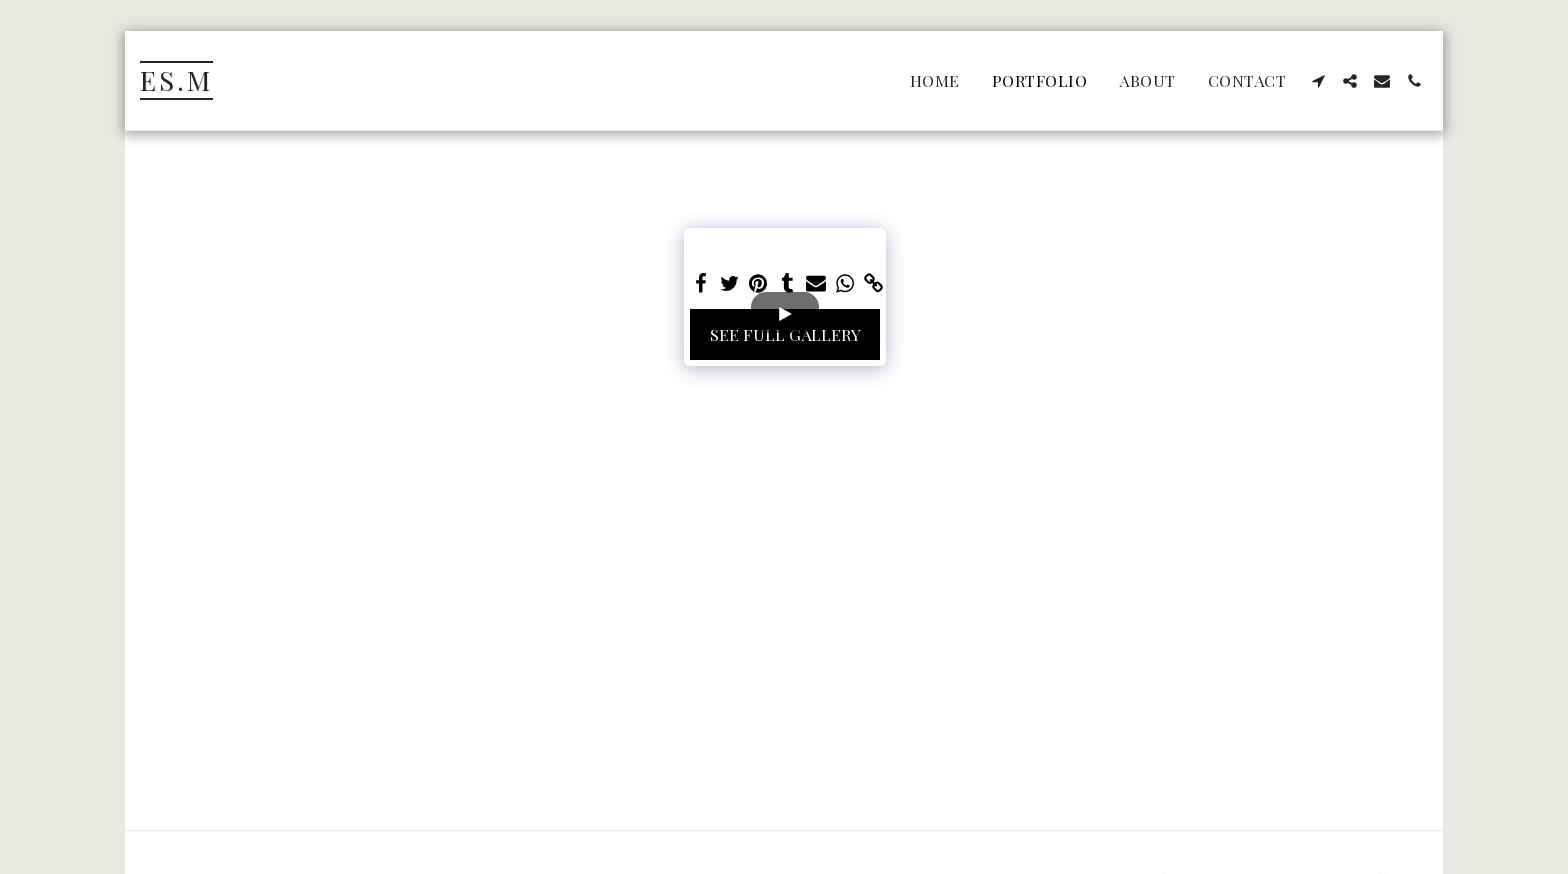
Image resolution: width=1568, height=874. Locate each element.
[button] (1318, 81)
